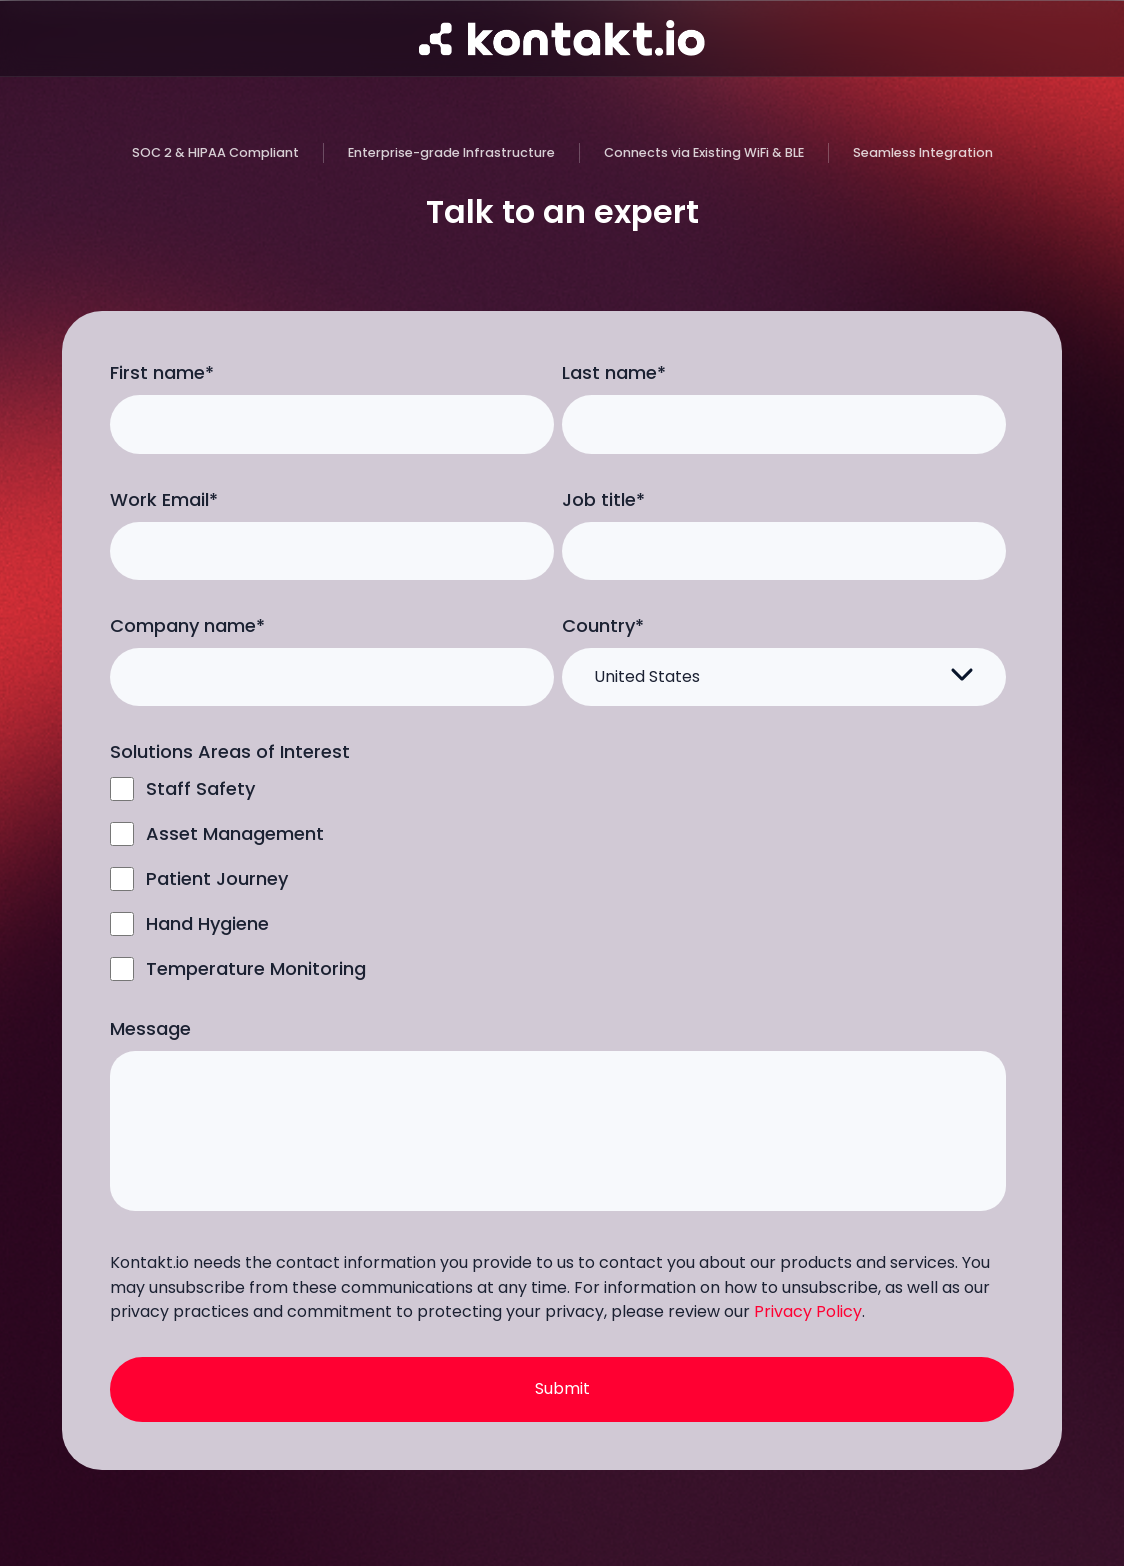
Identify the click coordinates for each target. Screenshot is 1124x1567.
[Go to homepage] (561, 38)
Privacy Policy (808, 1311)
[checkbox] (558, 878)
